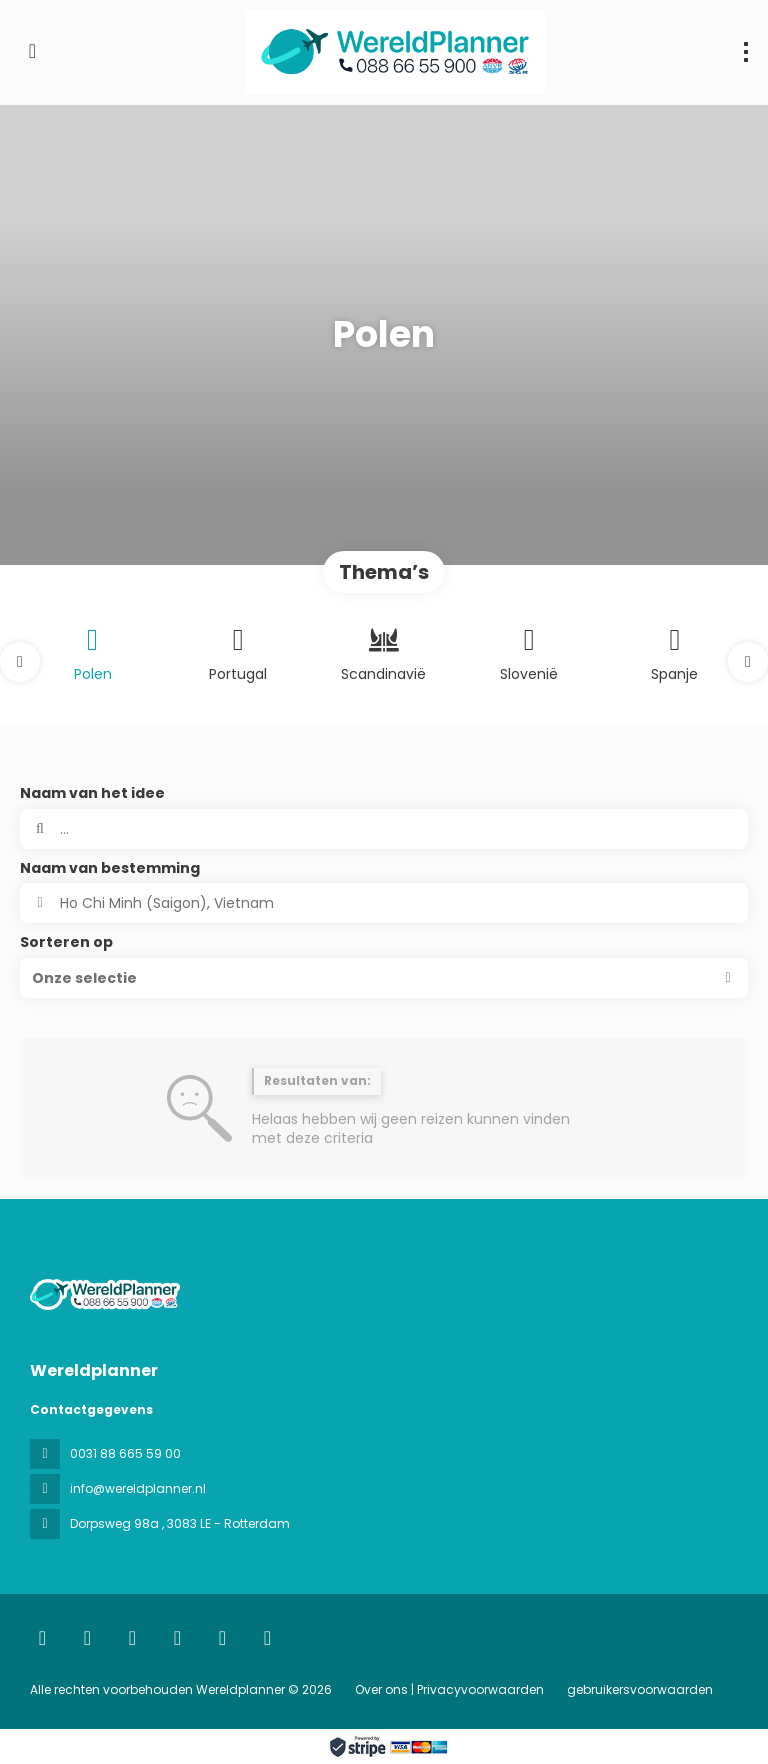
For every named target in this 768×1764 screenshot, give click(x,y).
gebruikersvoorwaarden (638, 1689)
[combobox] (384, 903)
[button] (20, 662)
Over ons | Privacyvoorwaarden (449, 1689)
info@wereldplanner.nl (138, 1488)
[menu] (746, 52)
